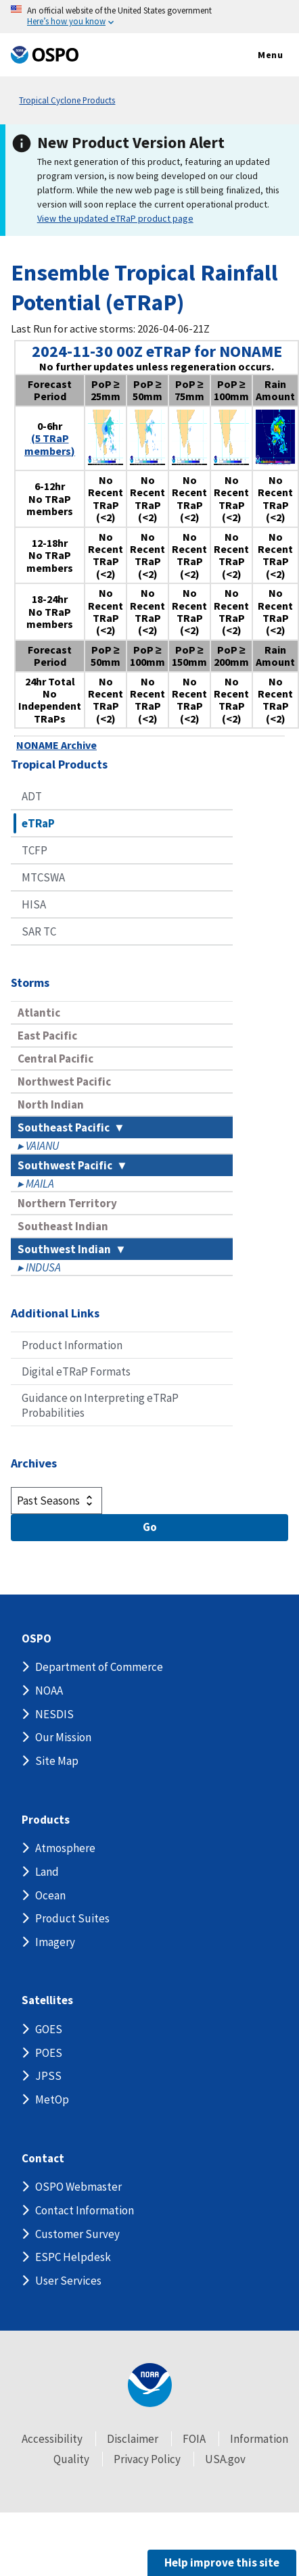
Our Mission (63, 1737)
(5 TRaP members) (49, 444)
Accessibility (52, 2438)
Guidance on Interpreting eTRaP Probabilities (100, 1405)
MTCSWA (43, 877)
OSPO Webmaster (78, 2186)
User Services (68, 2280)
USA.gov (225, 2459)
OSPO (36, 1638)
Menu (256, 55)
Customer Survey (77, 2234)
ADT (32, 796)
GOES (48, 2029)
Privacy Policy (147, 2459)
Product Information (72, 1345)
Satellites (47, 2000)
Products (46, 1820)
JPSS (48, 2075)
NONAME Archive (56, 745)
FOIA (194, 2438)
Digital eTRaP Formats (76, 1371)
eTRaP (38, 823)
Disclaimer (132, 2438)
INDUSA (43, 1267)
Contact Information (84, 2210)
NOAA (49, 1690)
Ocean (50, 1895)
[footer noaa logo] (150, 2385)
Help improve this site (221, 2562)
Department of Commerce (99, 1666)
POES (48, 2052)
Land (47, 1871)
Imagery (55, 1942)
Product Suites (72, 1918)
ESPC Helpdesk (73, 2257)
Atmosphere (65, 1848)
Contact (43, 2158)
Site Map (56, 1760)
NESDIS (54, 1714)
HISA (34, 904)
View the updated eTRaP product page (115, 218)
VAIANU (42, 1145)
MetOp (52, 2099)
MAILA (40, 1183)
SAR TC (39, 931)
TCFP (34, 850)
